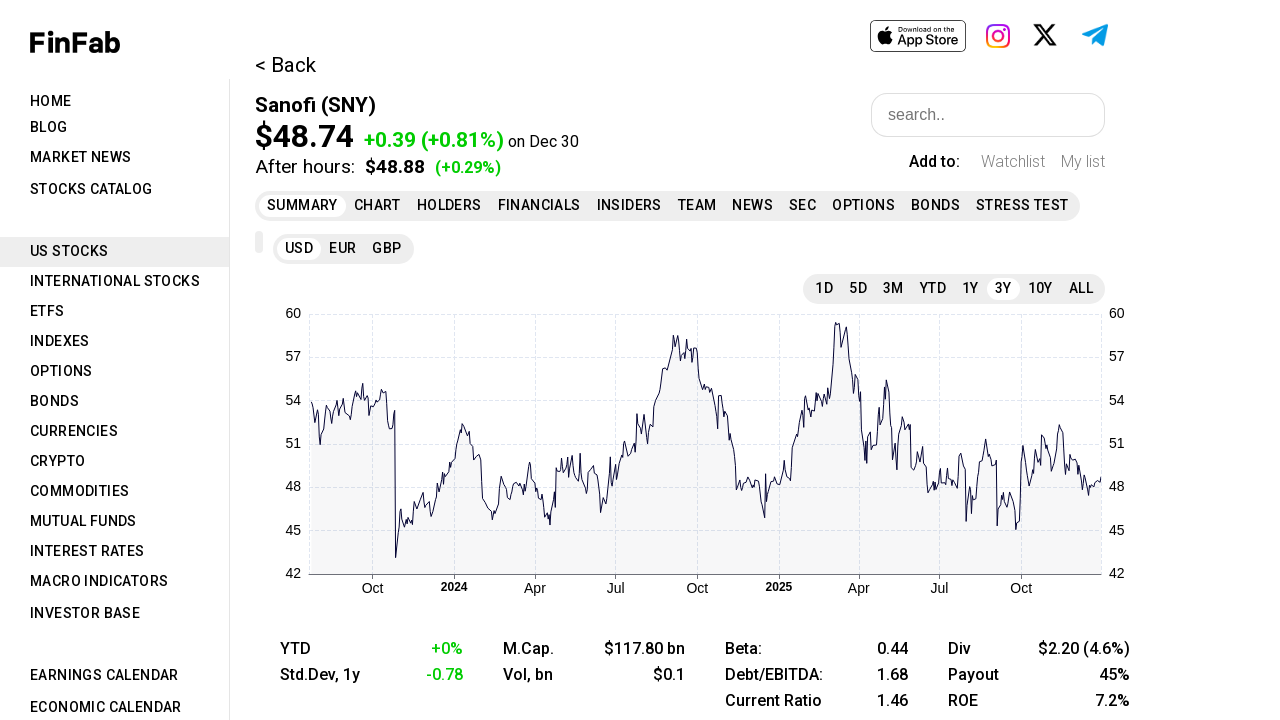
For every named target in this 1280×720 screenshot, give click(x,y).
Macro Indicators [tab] (99, 581)
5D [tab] (858, 288)
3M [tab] (893, 288)
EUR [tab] (342, 248)
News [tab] (752, 205)
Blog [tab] (49, 127)
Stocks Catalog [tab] (91, 189)
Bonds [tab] (54, 401)
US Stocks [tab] (69, 251)
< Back (285, 65)
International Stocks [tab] (115, 281)
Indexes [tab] (60, 341)
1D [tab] (824, 288)
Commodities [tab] (79, 491)
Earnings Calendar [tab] (104, 675)
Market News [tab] (80, 157)
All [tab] (1081, 288)
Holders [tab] (449, 205)
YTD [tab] (933, 288)
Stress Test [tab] (1022, 205)
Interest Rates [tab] (87, 551)
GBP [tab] (386, 248)
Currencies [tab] (74, 431)
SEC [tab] (802, 205)
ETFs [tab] (47, 311)
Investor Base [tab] (85, 613)
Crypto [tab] (57, 461)
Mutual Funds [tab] (83, 521)
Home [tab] (51, 101)
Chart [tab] (377, 205)
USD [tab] (299, 248)
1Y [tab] (970, 288)
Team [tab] (697, 205)
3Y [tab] (1003, 288)
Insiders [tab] (629, 205)
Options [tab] (61, 371)
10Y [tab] (1040, 288)
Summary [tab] (302, 205)
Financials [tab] (539, 205)
